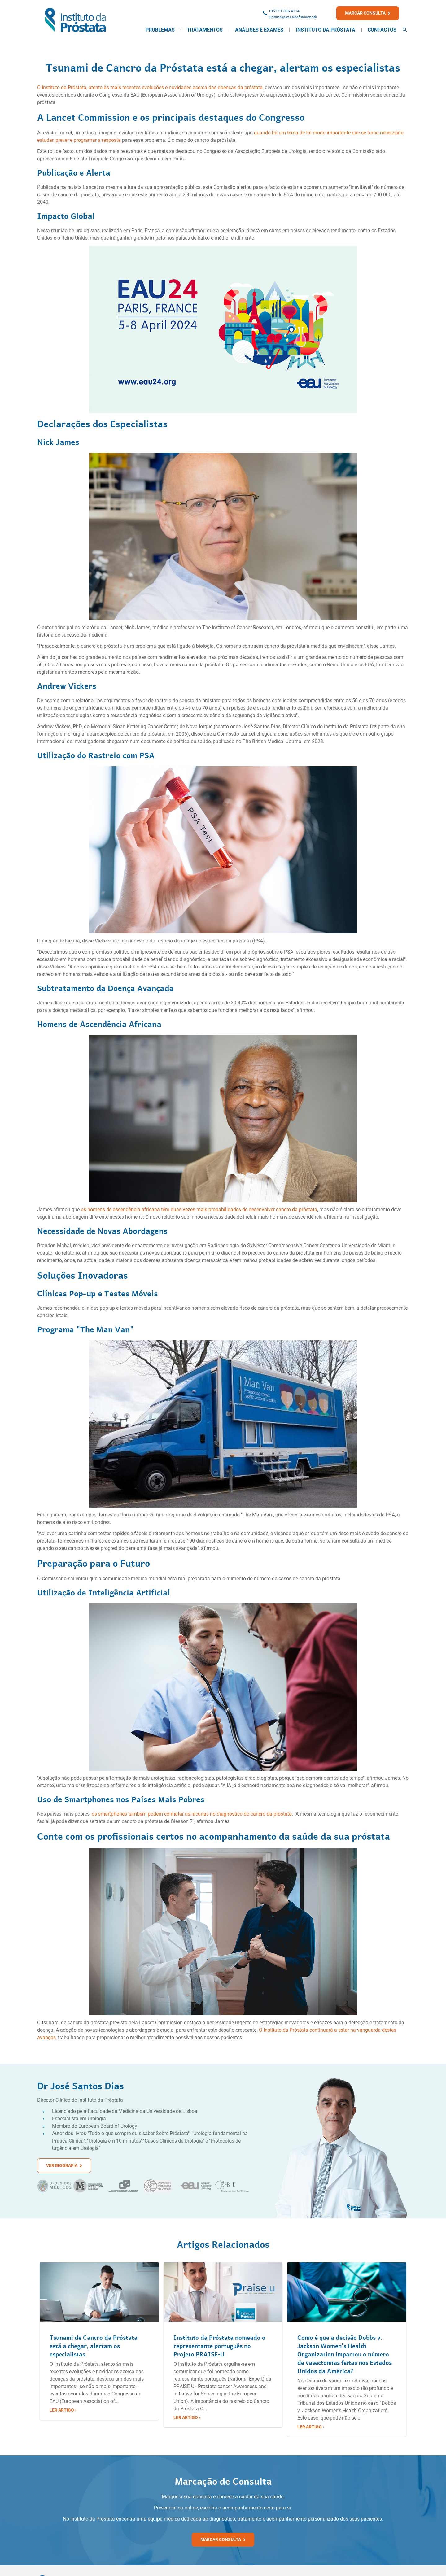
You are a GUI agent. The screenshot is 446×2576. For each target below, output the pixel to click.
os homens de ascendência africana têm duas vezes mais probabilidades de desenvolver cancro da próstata (199, 1209)
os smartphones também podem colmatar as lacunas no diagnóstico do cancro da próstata (192, 1814)
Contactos (382, 30)
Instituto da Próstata (325, 30)
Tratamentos (205, 30)
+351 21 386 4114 (284, 11)
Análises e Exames (259, 30)
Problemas (160, 30)
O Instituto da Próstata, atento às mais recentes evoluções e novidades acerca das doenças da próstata (150, 87)
